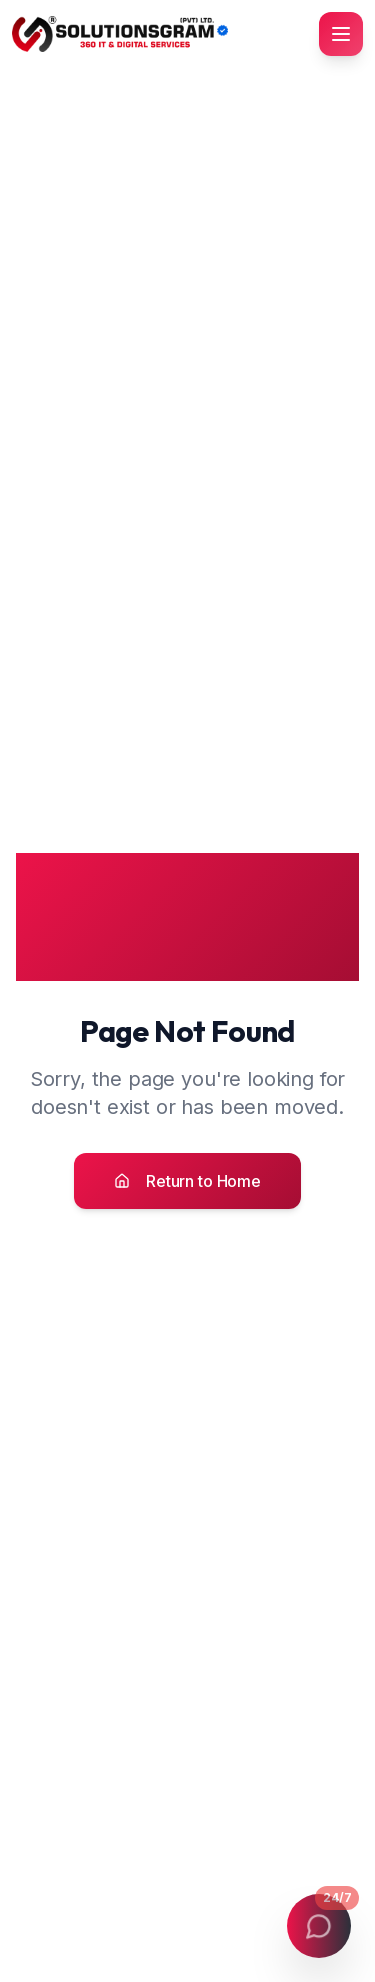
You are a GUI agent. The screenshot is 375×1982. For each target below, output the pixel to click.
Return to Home (187, 1181)
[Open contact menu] (319, 1926)
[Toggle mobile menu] (341, 34)
